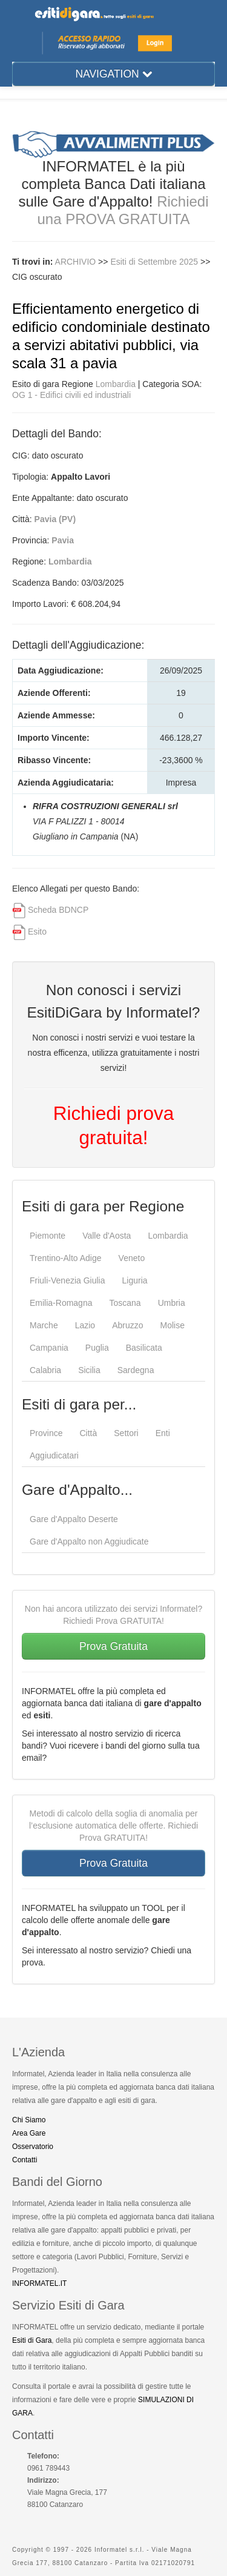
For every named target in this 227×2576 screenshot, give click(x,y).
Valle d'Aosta (106, 1235)
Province (46, 1433)
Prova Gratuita (113, 1646)
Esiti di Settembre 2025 (155, 262)
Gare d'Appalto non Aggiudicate (89, 1541)
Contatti (24, 2160)
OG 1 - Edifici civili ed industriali (71, 395)
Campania (49, 1348)
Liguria (135, 1280)
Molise (172, 1325)
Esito (37, 931)
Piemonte (47, 1235)
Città (88, 1433)
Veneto (132, 1258)
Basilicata (144, 1348)
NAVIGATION (113, 74)
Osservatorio (32, 2146)
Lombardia (116, 384)
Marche (44, 1325)
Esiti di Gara (31, 2340)
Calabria (45, 1370)
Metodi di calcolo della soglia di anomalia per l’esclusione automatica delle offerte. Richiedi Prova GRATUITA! (113, 1826)
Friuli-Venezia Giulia (67, 1280)
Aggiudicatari (54, 1455)
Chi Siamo (28, 2120)
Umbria (171, 1303)
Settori (126, 1433)
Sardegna (135, 1370)
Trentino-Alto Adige (66, 1258)
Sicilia (89, 1370)
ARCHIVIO (75, 262)
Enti (163, 1433)
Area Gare (28, 2133)
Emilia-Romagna (61, 1303)
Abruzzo (127, 1325)
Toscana (124, 1303)
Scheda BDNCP (58, 910)
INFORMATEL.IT (39, 2283)
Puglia (97, 1348)
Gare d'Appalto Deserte (74, 1519)
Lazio (85, 1325)
